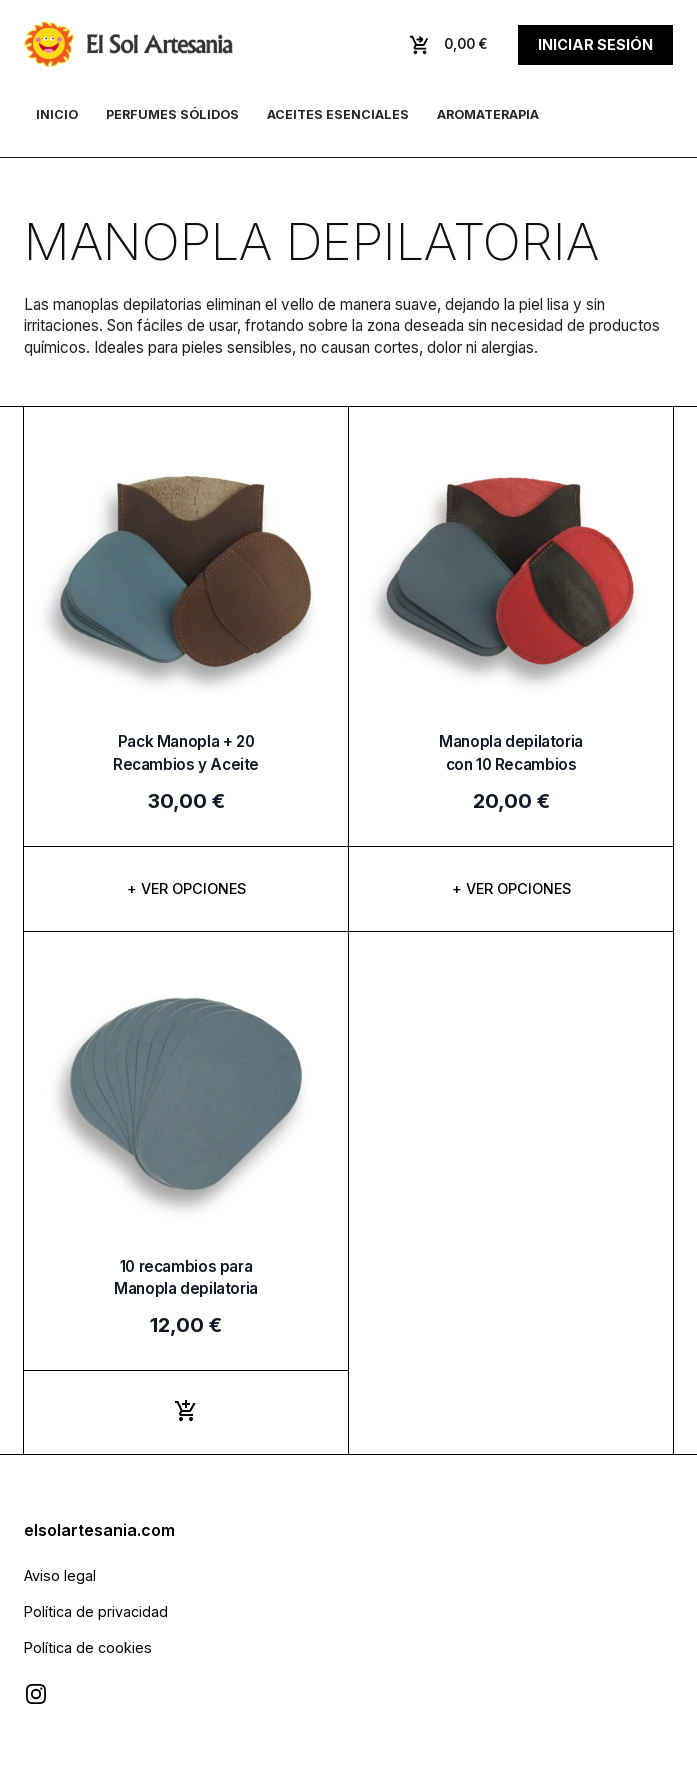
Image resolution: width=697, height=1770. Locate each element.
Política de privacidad (96, 1611)
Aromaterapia (488, 114)
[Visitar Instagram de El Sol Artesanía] (36, 1694)
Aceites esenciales (338, 114)
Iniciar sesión (595, 44)
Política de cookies (88, 1647)
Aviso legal (60, 1575)
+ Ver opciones (186, 888)
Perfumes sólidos (172, 114)
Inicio (57, 114)
